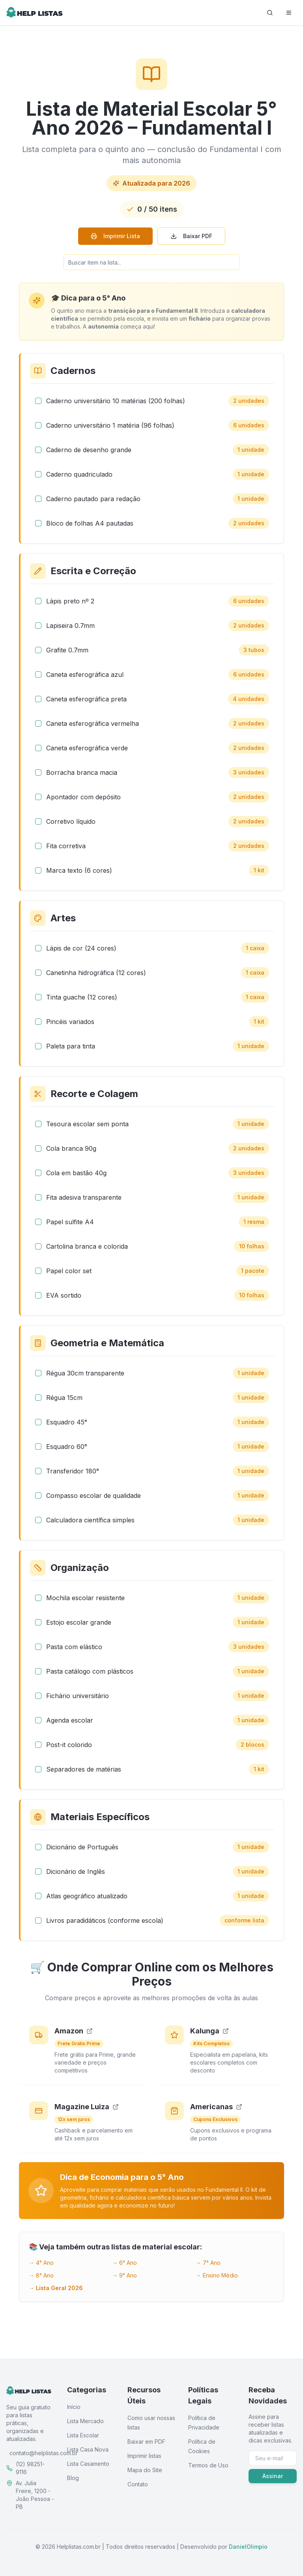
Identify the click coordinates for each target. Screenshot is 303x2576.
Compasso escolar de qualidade (93, 1495)
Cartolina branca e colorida (87, 1246)
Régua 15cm (64, 1398)
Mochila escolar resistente (85, 1598)
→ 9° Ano (124, 2275)
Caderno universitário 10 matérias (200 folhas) (115, 401)
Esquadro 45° (66, 1422)
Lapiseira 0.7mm (70, 625)
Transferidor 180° (72, 1471)
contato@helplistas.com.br (43, 2453)
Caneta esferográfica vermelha (92, 723)
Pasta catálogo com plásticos (89, 1671)
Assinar (272, 2476)
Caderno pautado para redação (93, 499)
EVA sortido (63, 1295)
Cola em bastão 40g (76, 1173)
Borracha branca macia (81, 772)
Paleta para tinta (70, 1046)
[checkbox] (38, 401)
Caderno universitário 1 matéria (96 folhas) (110, 425)
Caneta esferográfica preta (86, 699)
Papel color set (69, 1271)
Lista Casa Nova (87, 2449)
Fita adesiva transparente (84, 1197)
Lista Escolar (83, 2435)
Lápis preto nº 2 (70, 601)
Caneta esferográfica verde (87, 748)
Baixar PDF (191, 236)
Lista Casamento (88, 2463)
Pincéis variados (70, 1022)
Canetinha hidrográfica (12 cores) (96, 973)
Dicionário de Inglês (75, 1871)
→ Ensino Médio (217, 2275)
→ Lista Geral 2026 (56, 2288)
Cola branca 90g (71, 1148)
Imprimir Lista (115, 236)
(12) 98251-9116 (30, 2468)
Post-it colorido (69, 1745)
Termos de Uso (208, 2465)
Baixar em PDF (146, 2441)
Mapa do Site (144, 2470)
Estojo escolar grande (78, 1622)
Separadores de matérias (83, 1769)
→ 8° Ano (41, 2275)
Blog (73, 2478)
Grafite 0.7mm (67, 650)
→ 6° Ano (124, 2262)
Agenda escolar (69, 1720)
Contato (137, 2484)
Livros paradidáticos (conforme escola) (104, 1920)
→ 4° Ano (41, 2262)
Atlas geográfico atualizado (86, 1896)
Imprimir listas (144, 2455)
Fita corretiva (66, 846)
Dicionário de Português (82, 1847)
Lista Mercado (85, 2421)
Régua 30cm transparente (85, 1373)
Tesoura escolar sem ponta (87, 1124)
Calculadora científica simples (90, 1520)
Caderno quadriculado (79, 474)
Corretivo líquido (70, 821)
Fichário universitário (77, 1696)
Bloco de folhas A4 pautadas (89, 523)
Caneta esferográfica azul (84, 674)
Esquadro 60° (66, 1447)
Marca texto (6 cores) (79, 870)
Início (73, 2406)
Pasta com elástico (74, 1647)
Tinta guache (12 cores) (81, 997)
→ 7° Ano (208, 2262)
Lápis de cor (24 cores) (81, 948)
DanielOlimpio (248, 2546)
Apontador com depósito (83, 797)
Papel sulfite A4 (70, 1222)
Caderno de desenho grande (88, 450)
